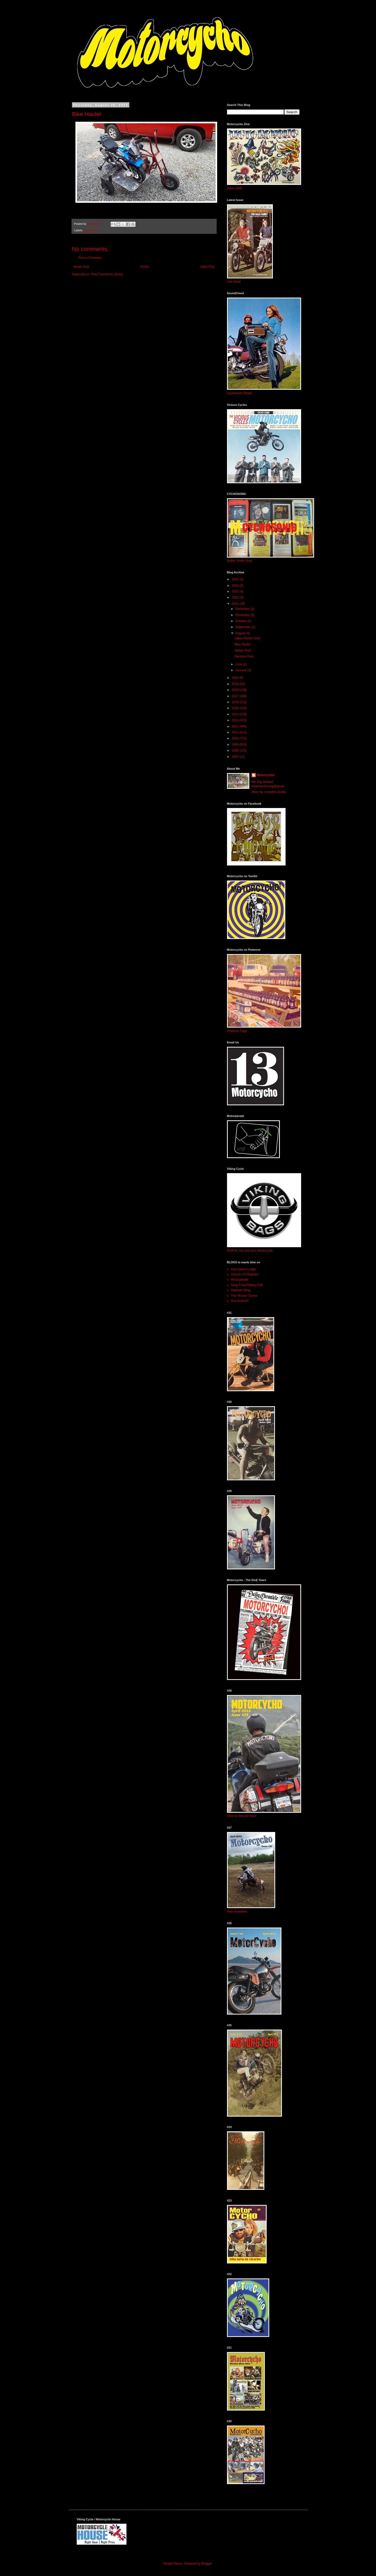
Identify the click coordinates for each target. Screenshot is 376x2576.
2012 (235, 726)
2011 (235, 732)
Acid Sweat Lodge (243, 1269)
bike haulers (91, 230)
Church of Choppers (245, 1274)
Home (144, 267)
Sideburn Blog (240, 1290)
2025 (235, 579)
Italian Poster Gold (247, 638)
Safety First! (243, 650)
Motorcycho (265, 775)
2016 (235, 702)
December (243, 609)
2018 (235, 690)
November (243, 615)
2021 (235, 603)
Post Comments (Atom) (107, 274)
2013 (235, 720)
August (240, 633)
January (241, 670)
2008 (235, 750)
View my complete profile (269, 792)
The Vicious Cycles (244, 1295)
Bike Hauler (243, 644)
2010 (235, 738)
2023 (235, 591)
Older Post (207, 267)
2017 (235, 696)
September (243, 627)
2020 (235, 678)
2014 (235, 714)
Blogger (206, 2563)
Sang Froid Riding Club (247, 1285)
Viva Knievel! (240, 1301)
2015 (235, 708)
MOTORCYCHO (107, 21)
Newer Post (81, 267)
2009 (235, 744)
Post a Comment (90, 257)
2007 (235, 757)
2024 (235, 585)
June (239, 664)
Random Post (244, 656)
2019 (235, 684)
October (241, 621)
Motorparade (240, 1279)
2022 (235, 597)
